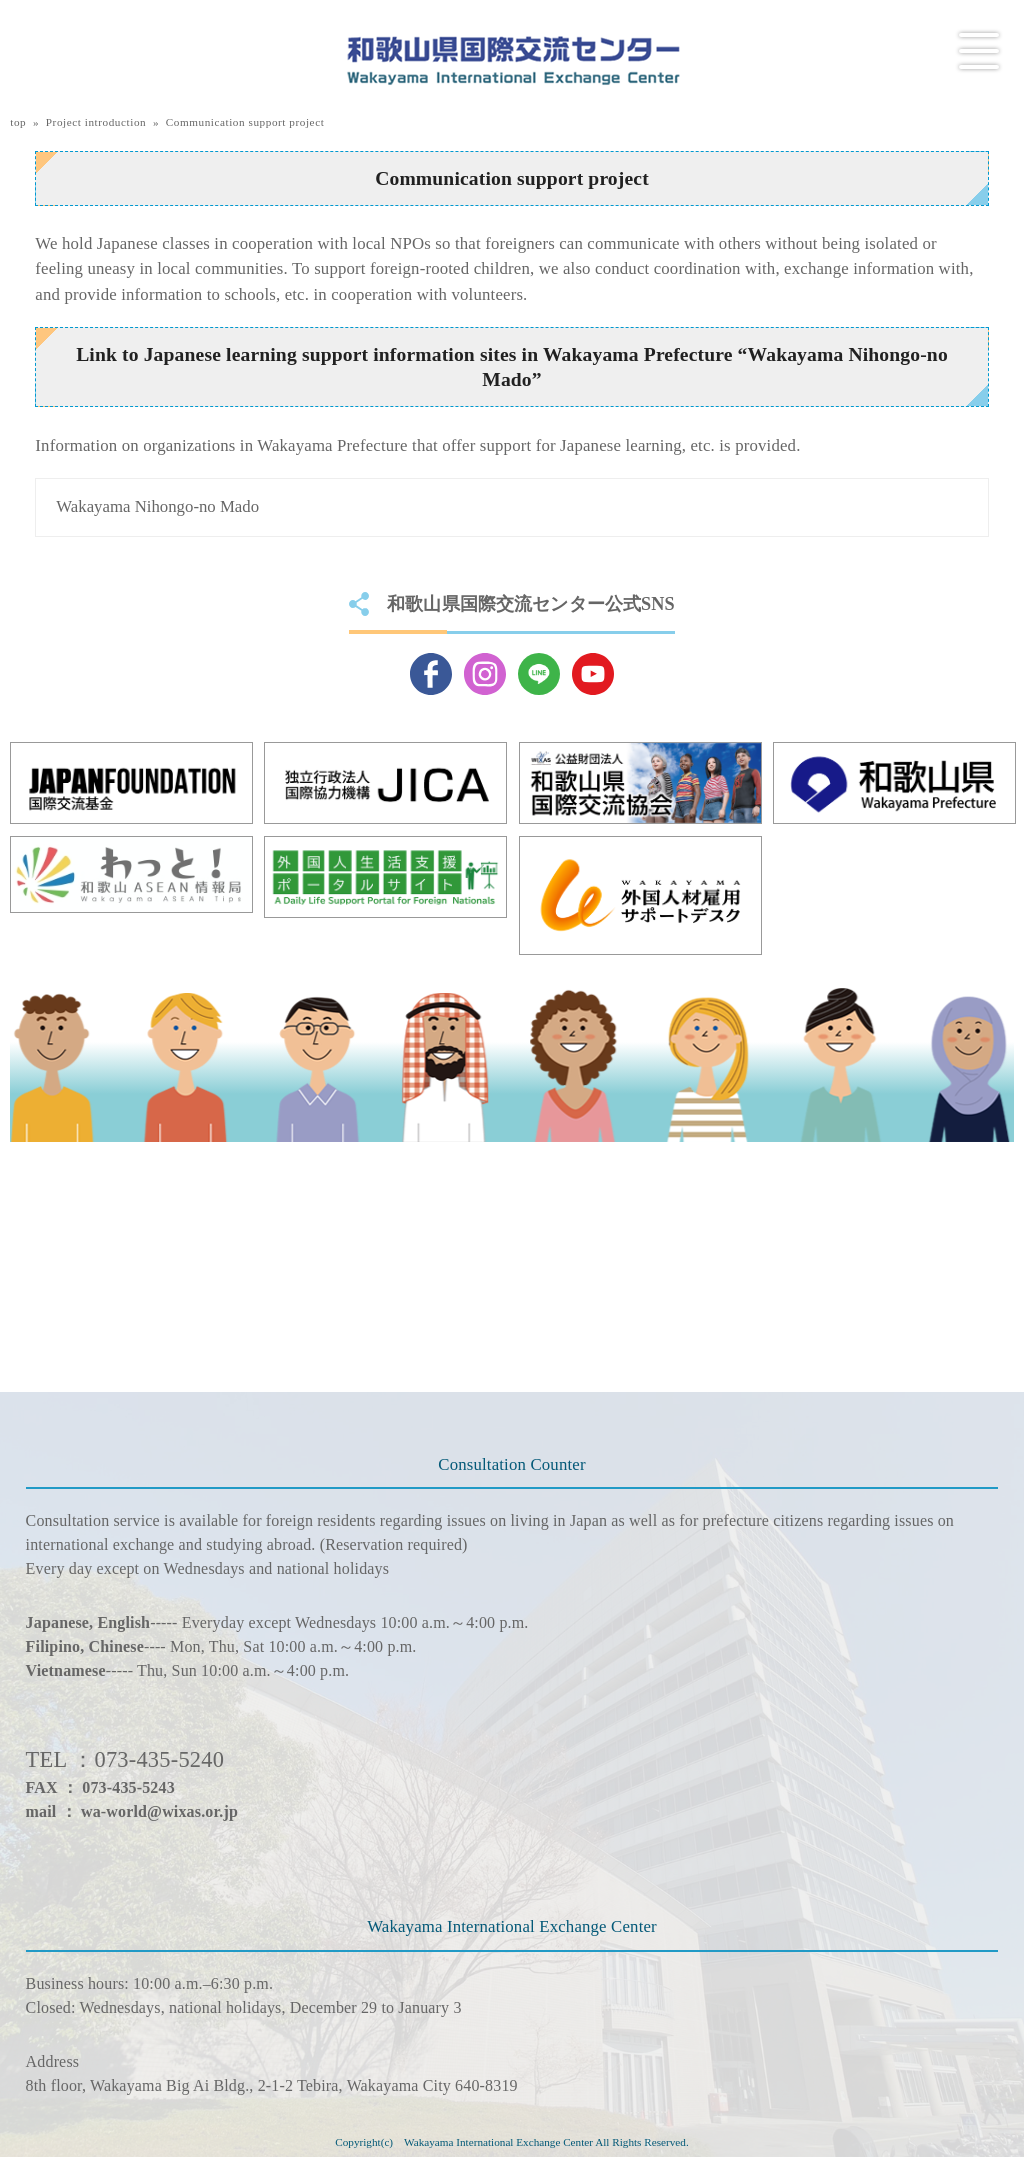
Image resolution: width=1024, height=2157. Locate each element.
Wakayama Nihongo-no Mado (157, 506)
